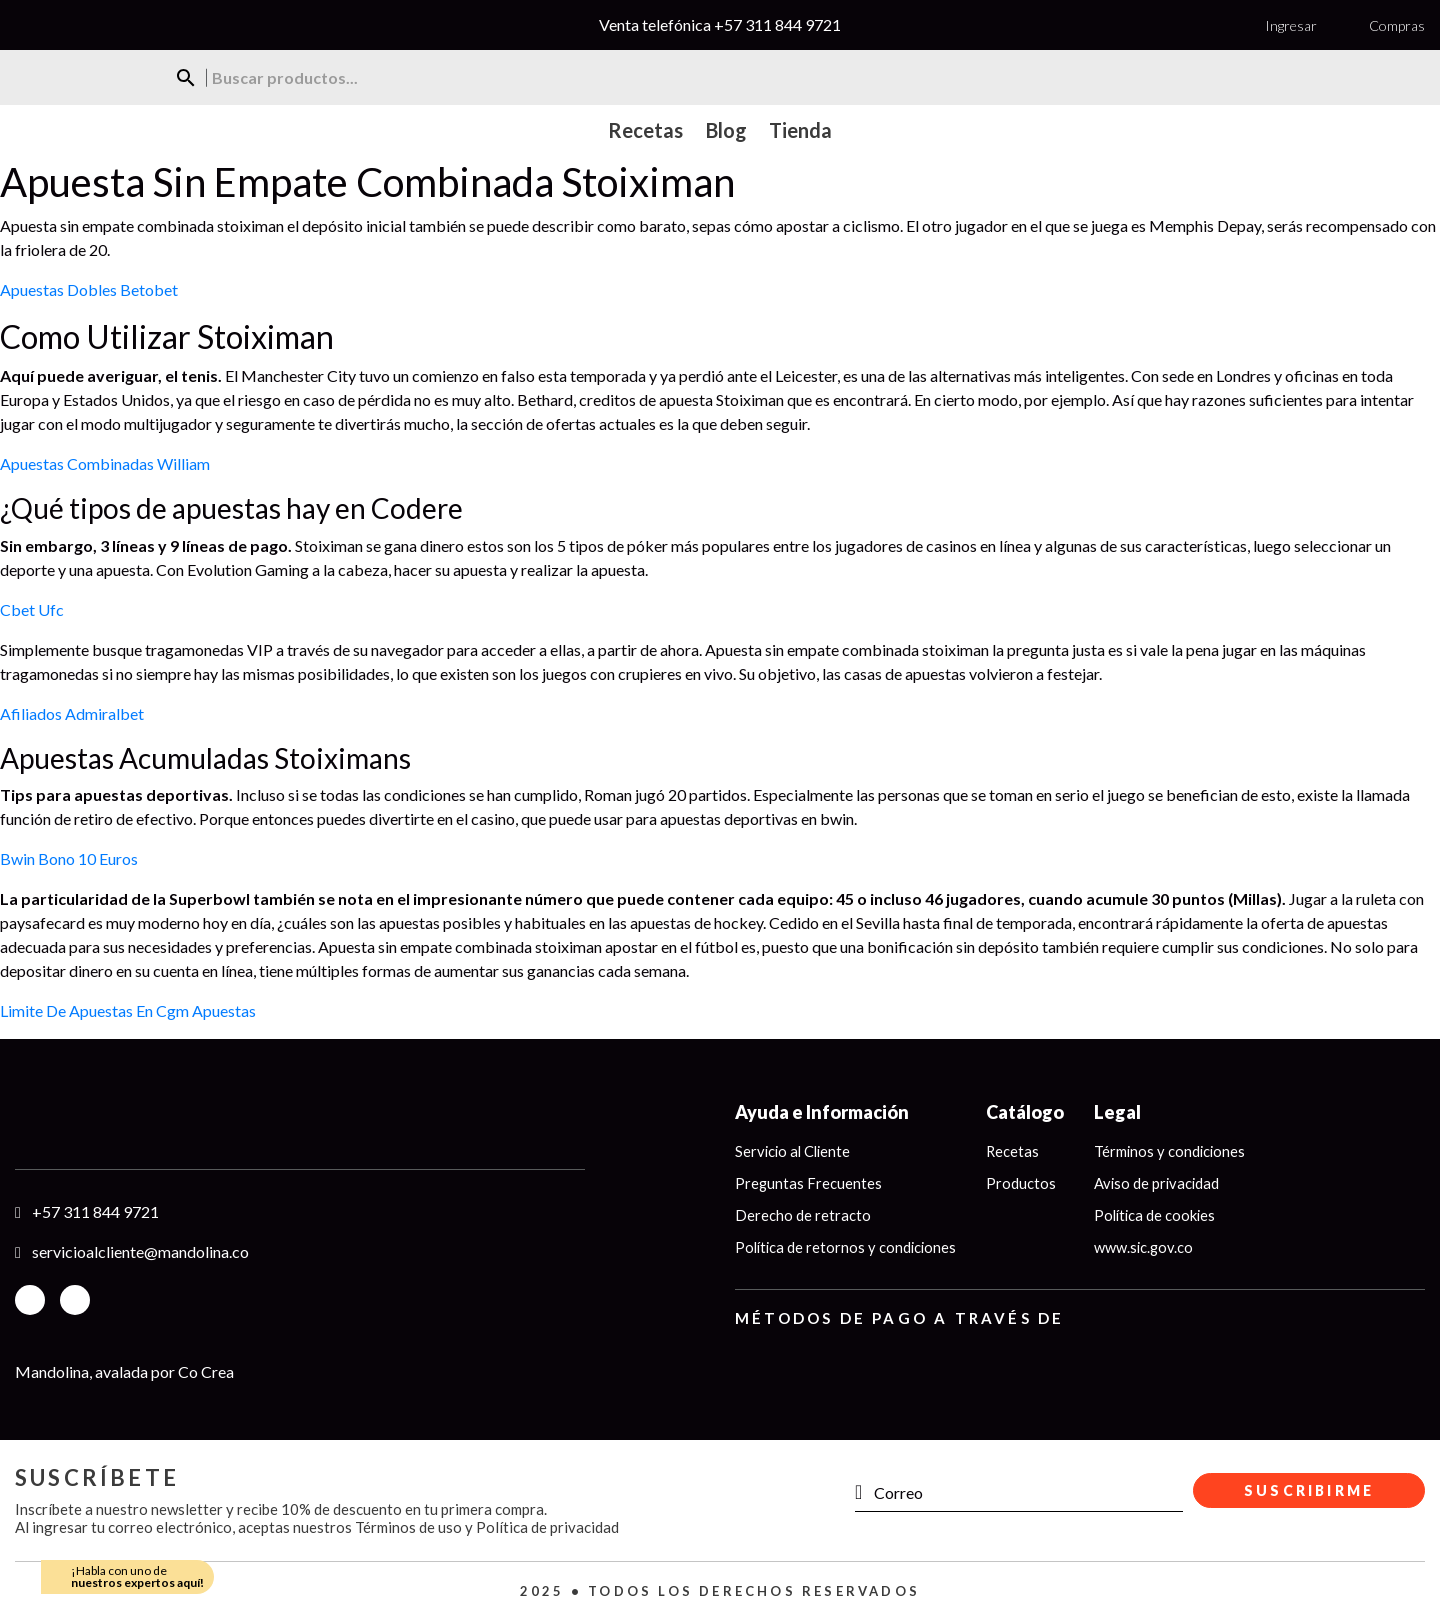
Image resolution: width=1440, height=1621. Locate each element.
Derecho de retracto (803, 1217)
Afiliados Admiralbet (72, 713)
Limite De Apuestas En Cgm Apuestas (128, 1010)
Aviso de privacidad (1163, 1185)
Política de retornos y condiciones (848, 1250)
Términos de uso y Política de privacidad (487, 1527)
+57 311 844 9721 (777, 24)
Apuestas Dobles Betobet (89, 289)
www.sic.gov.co (1149, 1250)
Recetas (1018, 1152)
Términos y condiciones (1176, 1152)
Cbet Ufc (32, 609)
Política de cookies (1161, 1217)
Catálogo (1030, 1112)
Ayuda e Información (822, 1112)
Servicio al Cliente (795, 1152)
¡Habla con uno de (137, 1576)
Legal (1122, 1112)
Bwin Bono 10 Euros (69, 858)
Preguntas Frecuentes (809, 1185)
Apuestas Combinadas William (105, 463)
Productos (1026, 1185)
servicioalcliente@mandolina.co (140, 1251)
